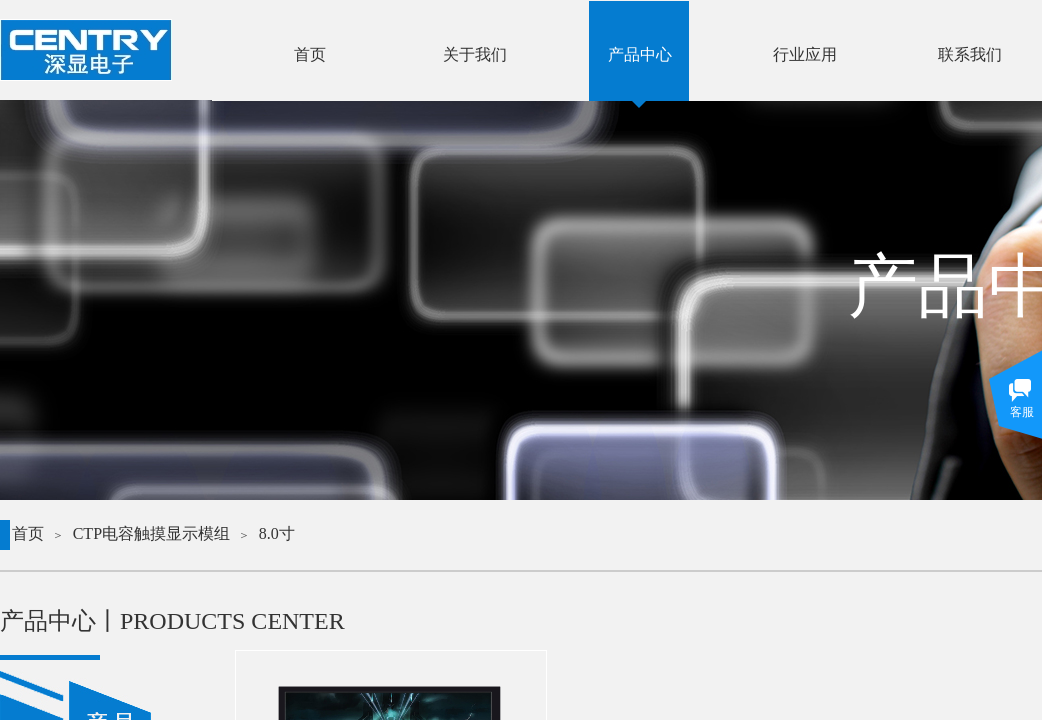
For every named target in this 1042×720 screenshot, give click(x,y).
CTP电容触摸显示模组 (151, 533)
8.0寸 (277, 533)
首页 (28, 533)
